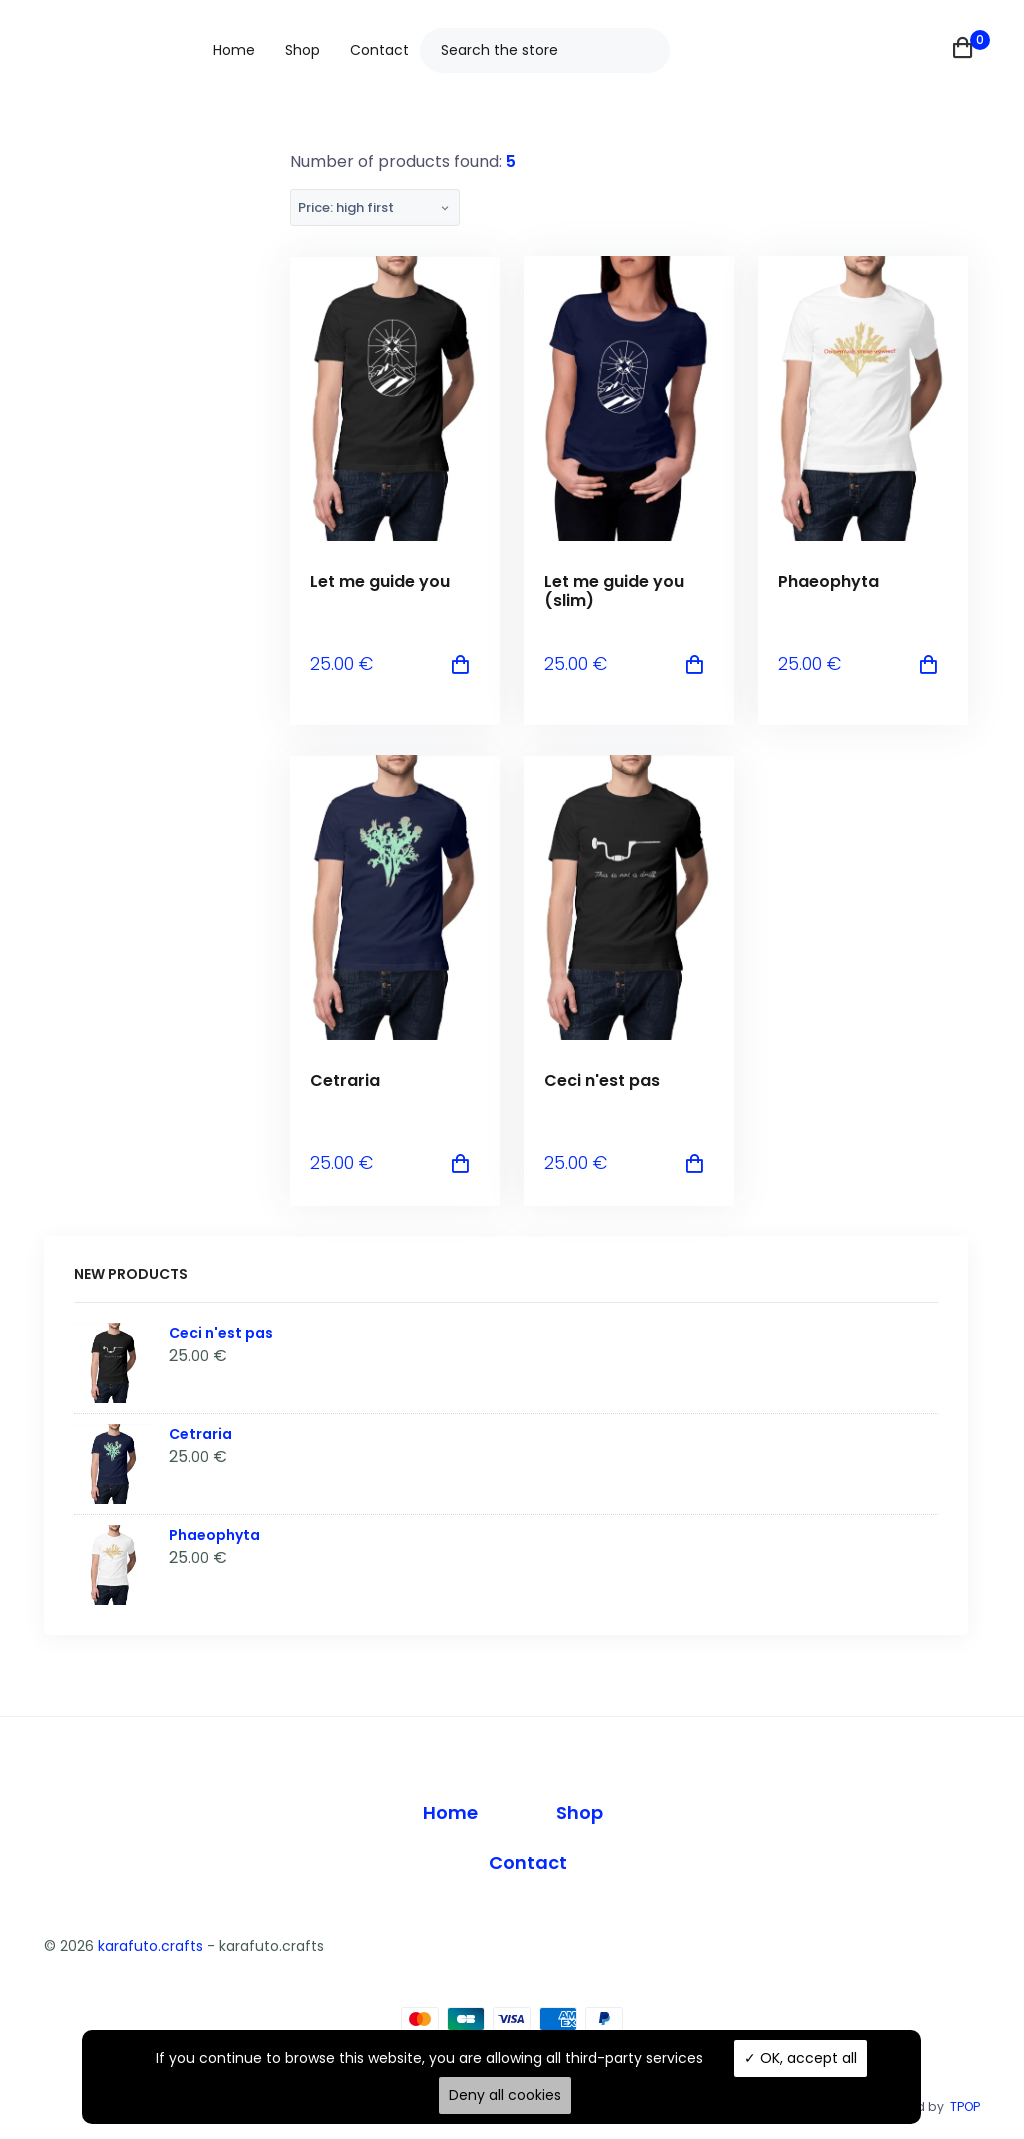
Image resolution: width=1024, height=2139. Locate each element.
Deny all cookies (505, 2095)
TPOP (965, 2106)
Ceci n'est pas (602, 1080)
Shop (302, 50)
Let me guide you (380, 581)
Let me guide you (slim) (614, 591)
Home (234, 50)
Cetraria (345, 1080)
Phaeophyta (828, 581)
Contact (379, 50)
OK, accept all (800, 2058)
